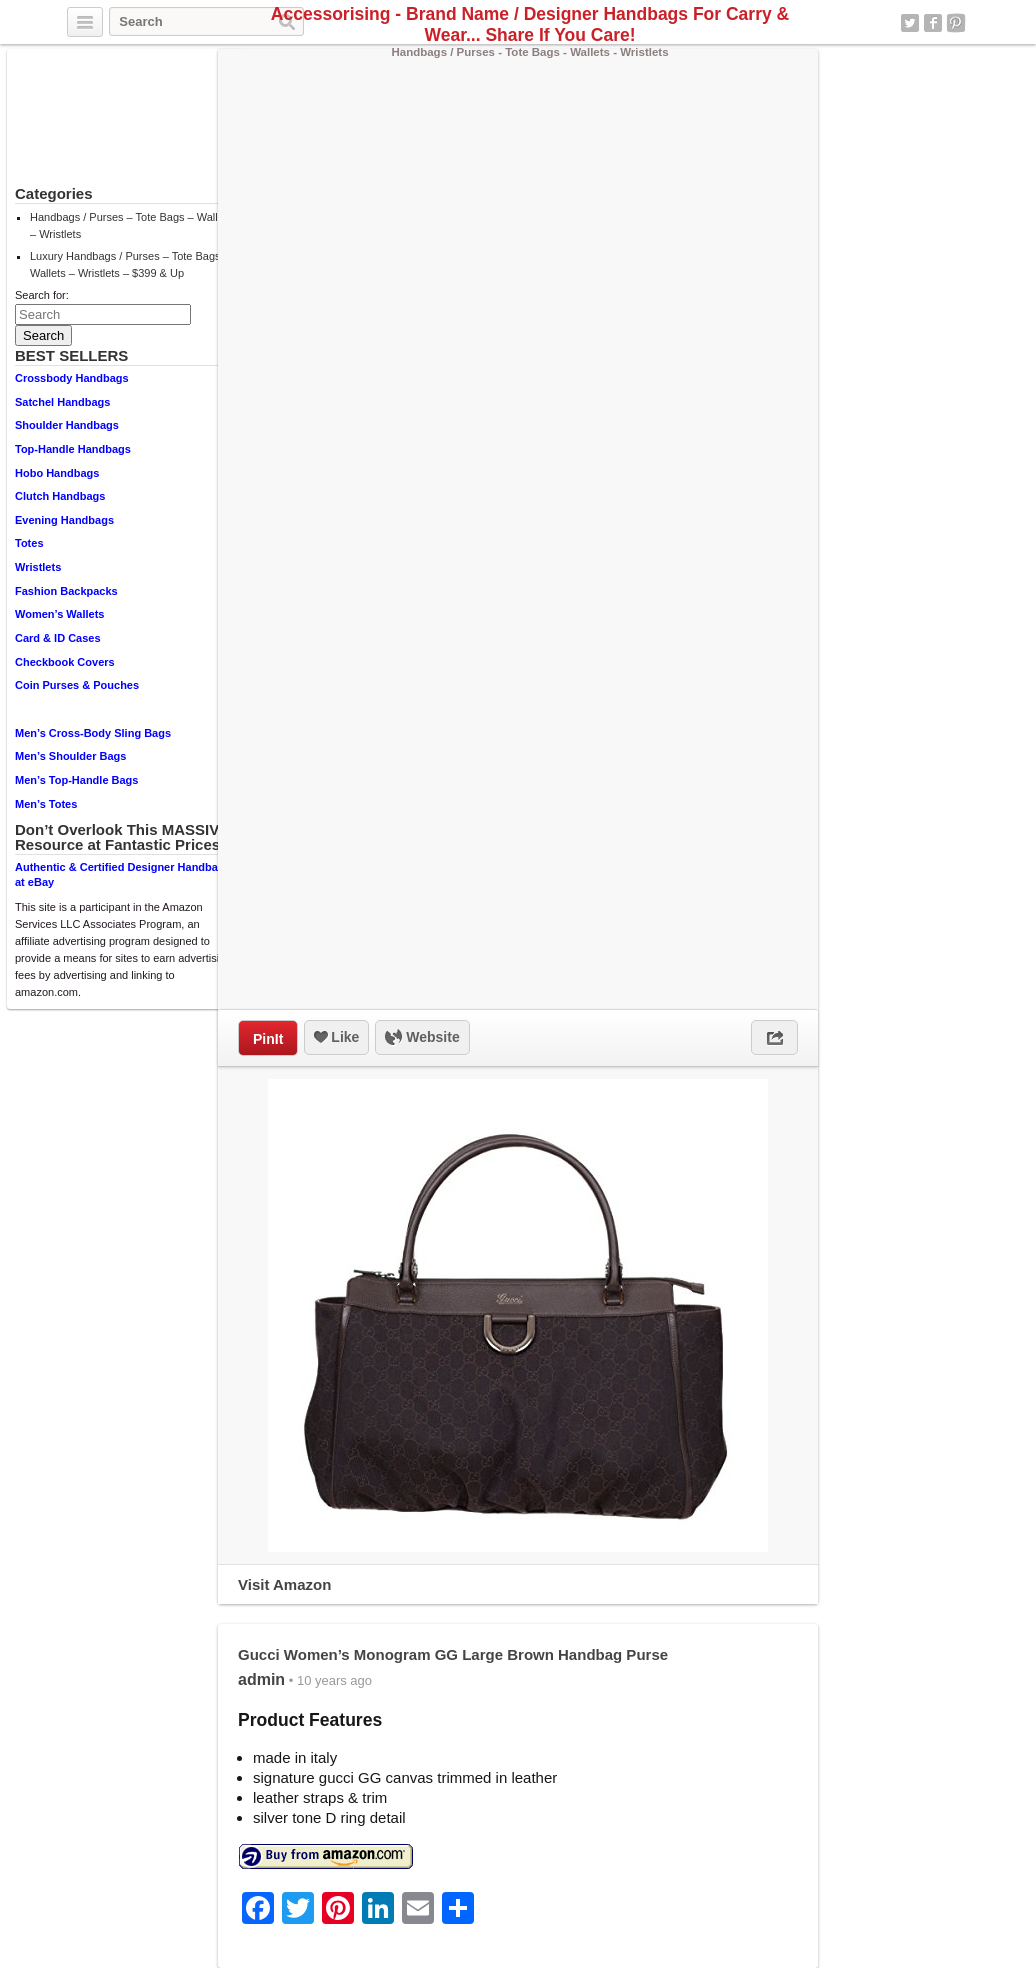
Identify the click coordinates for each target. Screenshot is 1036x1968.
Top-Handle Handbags (73, 449)
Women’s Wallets (59, 614)
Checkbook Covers (65, 662)
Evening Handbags (64, 520)
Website (422, 1038)
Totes (29, 543)
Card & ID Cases (58, 638)
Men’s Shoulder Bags (70, 756)
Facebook (933, 23)
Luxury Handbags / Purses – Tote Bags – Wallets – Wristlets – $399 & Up (130, 264)
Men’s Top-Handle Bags (76, 780)
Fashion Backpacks (66, 591)
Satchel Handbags (62, 402)
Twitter (910, 23)
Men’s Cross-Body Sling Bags (93, 733)
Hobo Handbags (57, 473)
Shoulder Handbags (67, 425)
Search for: (42, 295)
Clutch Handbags (60, 496)
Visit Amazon (284, 1584)
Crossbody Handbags (72, 378)
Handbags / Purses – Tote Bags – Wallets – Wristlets (131, 225)
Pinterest (956, 23)
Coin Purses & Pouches (77, 685)
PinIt (268, 1039)
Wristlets (38, 567)
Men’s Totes (46, 804)
